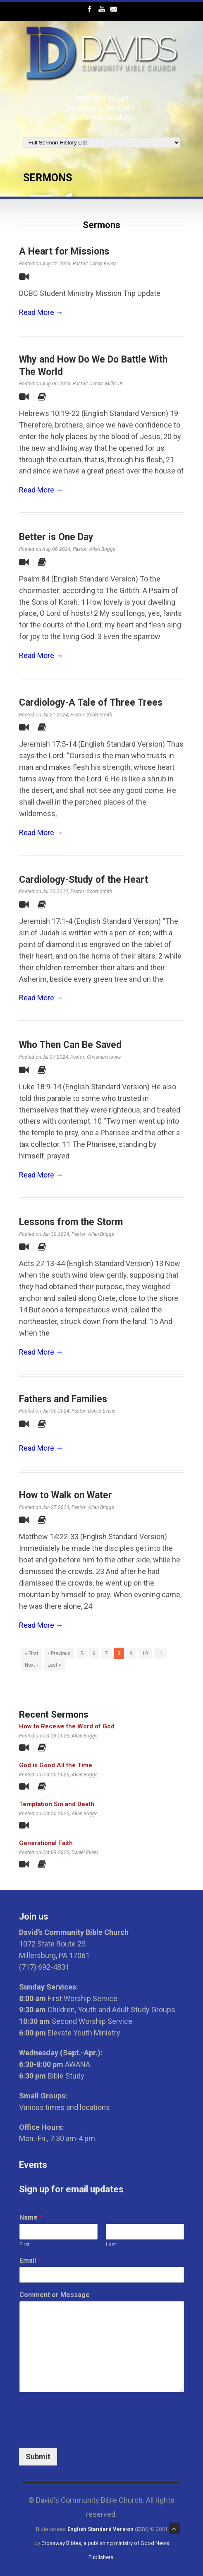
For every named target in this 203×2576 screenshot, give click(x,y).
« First (31, 1653)
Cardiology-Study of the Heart (83, 879)
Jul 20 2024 (55, 891)
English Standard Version (100, 2529)
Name (30, 2217)
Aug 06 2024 (56, 384)
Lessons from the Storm (71, 1222)
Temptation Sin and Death (56, 1804)
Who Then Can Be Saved (70, 1044)
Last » (54, 1665)
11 (160, 1653)
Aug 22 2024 (56, 264)
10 (145, 1653)
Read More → (41, 312)
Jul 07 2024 (55, 1057)
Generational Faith (46, 1843)
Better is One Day (56, 537)
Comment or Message (54, 2295)
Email (30, 2260)
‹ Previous (59, 1653)
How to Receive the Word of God (67, 1726)
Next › (31, 1665)
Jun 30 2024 (55, 1234)
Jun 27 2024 (55, 1507)
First (24, 2244)
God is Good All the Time (55, 1765)
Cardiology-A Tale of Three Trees (90, 702)
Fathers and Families (63, 1399)
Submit (38, 2456)
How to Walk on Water (65, 1495)
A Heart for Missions (64, 251)
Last (111, 2244)
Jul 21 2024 (55, 715)
